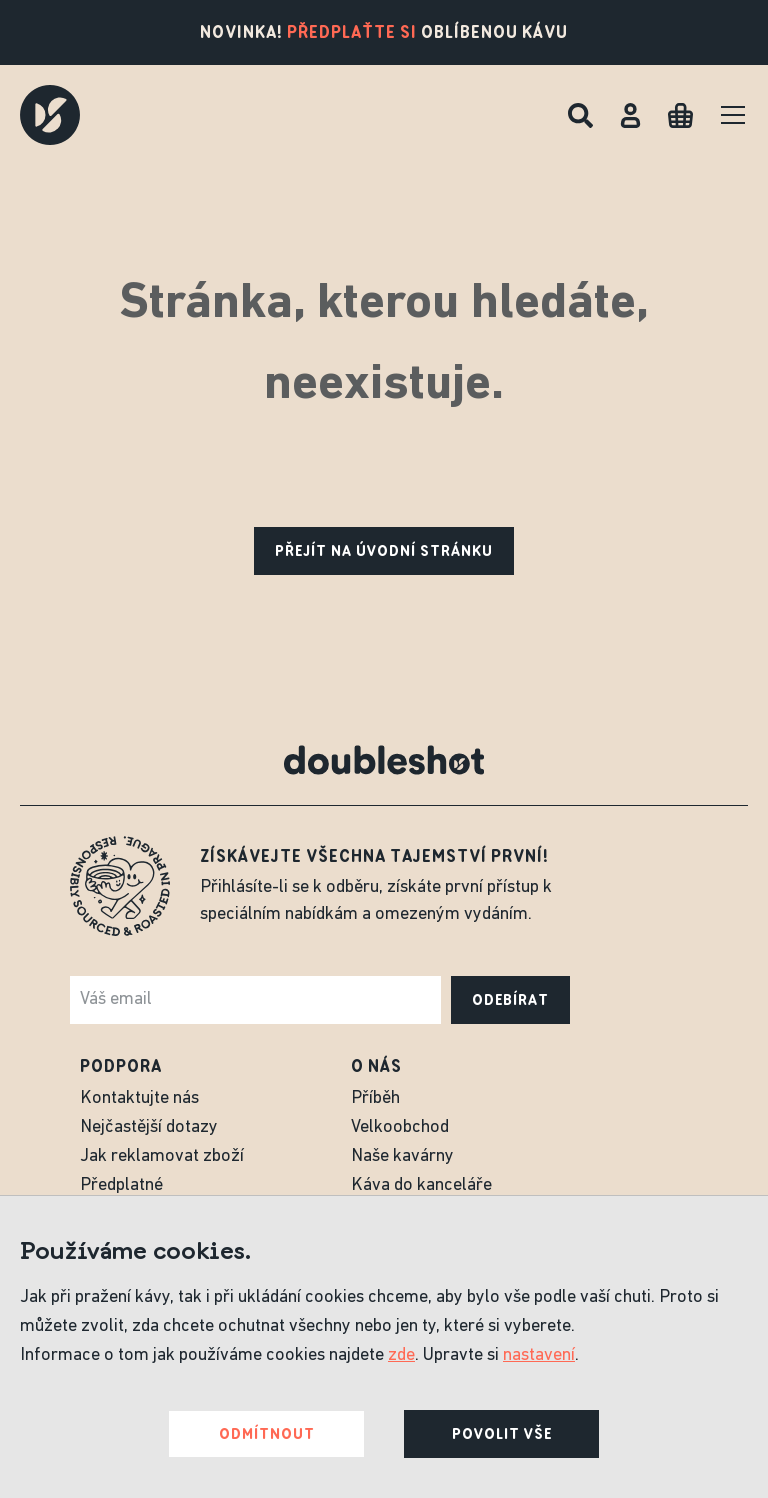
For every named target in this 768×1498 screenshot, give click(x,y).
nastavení (539, 1355)
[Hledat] (580, 115)
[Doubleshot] (50, 115)
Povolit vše (502, 1434)
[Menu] (733, 115)
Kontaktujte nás (139, 1098)
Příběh (375, 1098)
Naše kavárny (402, 1156)
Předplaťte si (352, 32)
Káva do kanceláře (421, 1185)
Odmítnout (267, 1434)
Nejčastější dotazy (149, 1127)
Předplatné (121, 1185)
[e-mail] (255, 1000)
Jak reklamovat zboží (162, 1156)
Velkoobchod (400, 1127)
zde (401, 1355)
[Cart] (680, 115)
